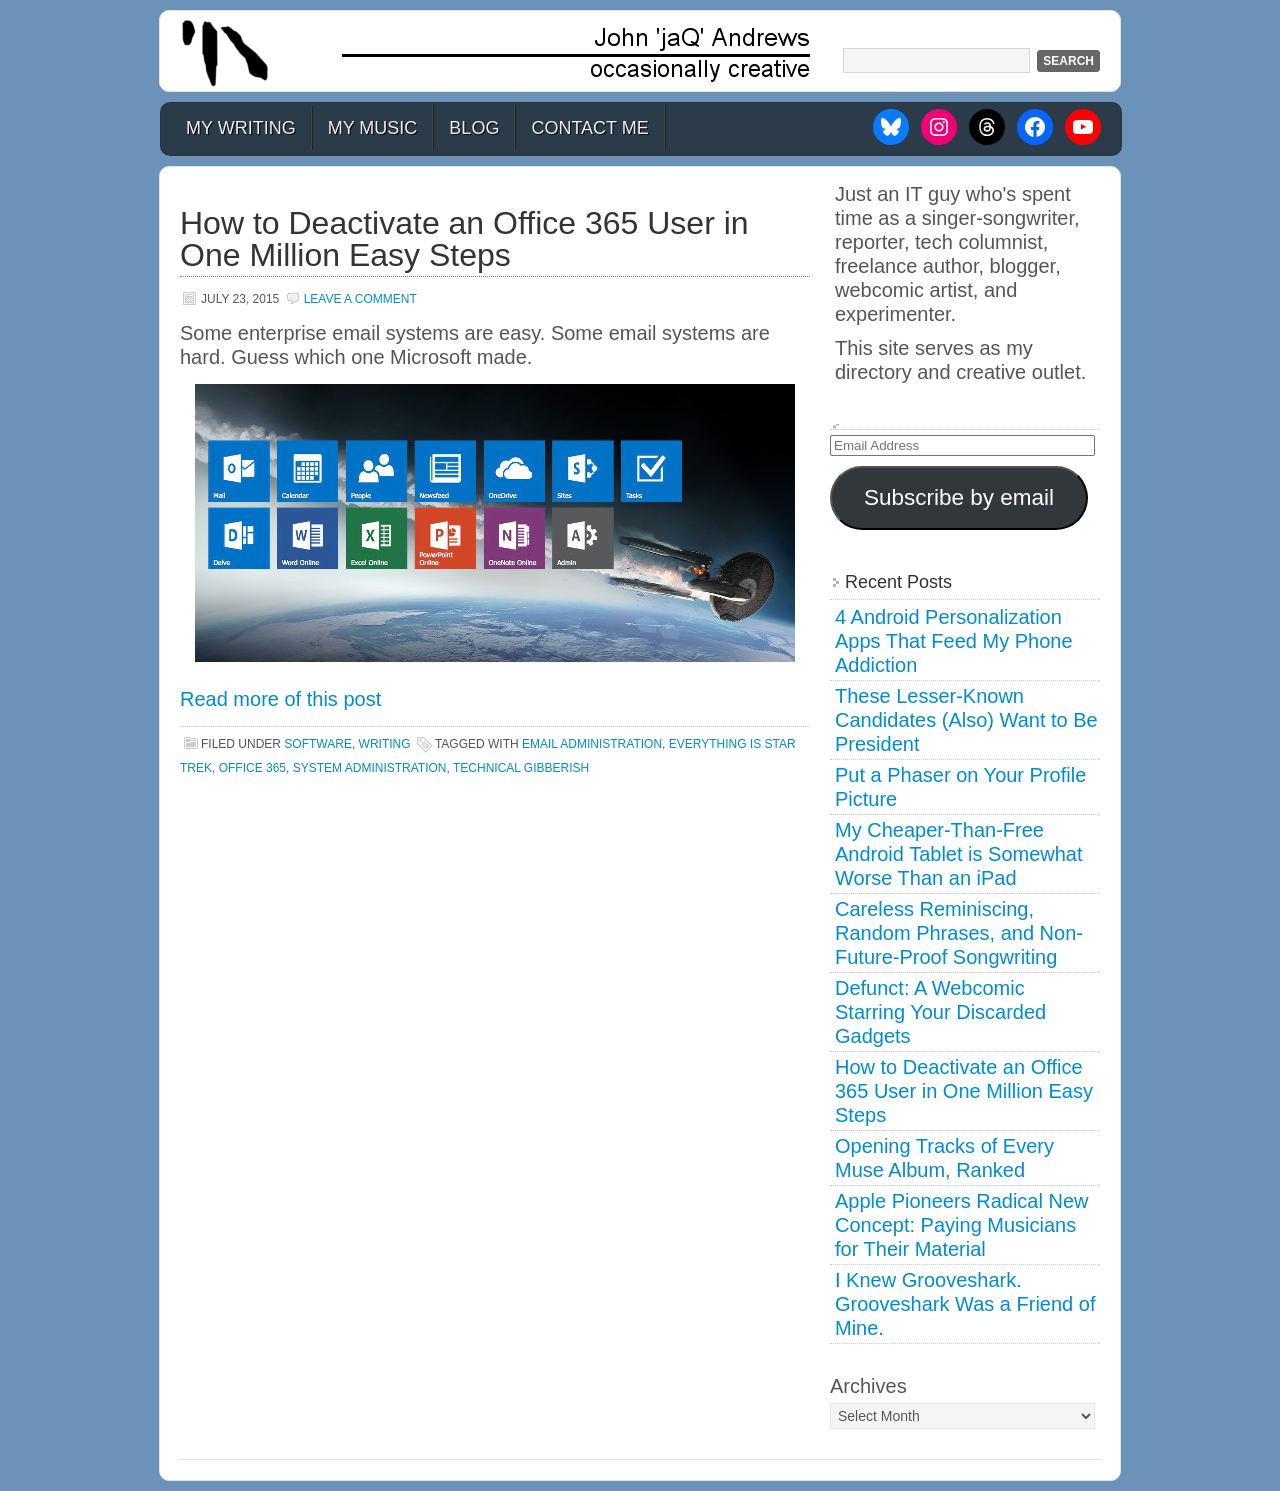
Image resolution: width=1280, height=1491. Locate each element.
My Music (373, 128)
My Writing (241, 128)
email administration (592, 744)
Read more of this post (280, 699)
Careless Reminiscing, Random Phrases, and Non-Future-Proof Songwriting (959, 933)
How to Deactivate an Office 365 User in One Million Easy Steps (464, 239)
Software (318, 744)
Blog (474, 128)
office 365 (252, 768)
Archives (868, 1386)
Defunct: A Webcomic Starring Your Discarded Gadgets (940, 1012)
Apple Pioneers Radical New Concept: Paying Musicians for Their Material (961, 1225)
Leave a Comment (360, 299)
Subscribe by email (959, 497)
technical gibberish (521, 768)
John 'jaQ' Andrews (640, 51)
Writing (385, 744)
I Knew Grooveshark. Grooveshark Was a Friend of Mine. (965, 1304)
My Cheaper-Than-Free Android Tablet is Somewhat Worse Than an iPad (959, 854)
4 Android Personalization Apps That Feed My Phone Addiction (954, 641)
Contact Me (589, 128)
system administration (370, 768)
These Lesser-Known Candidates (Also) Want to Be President (966, 720)
